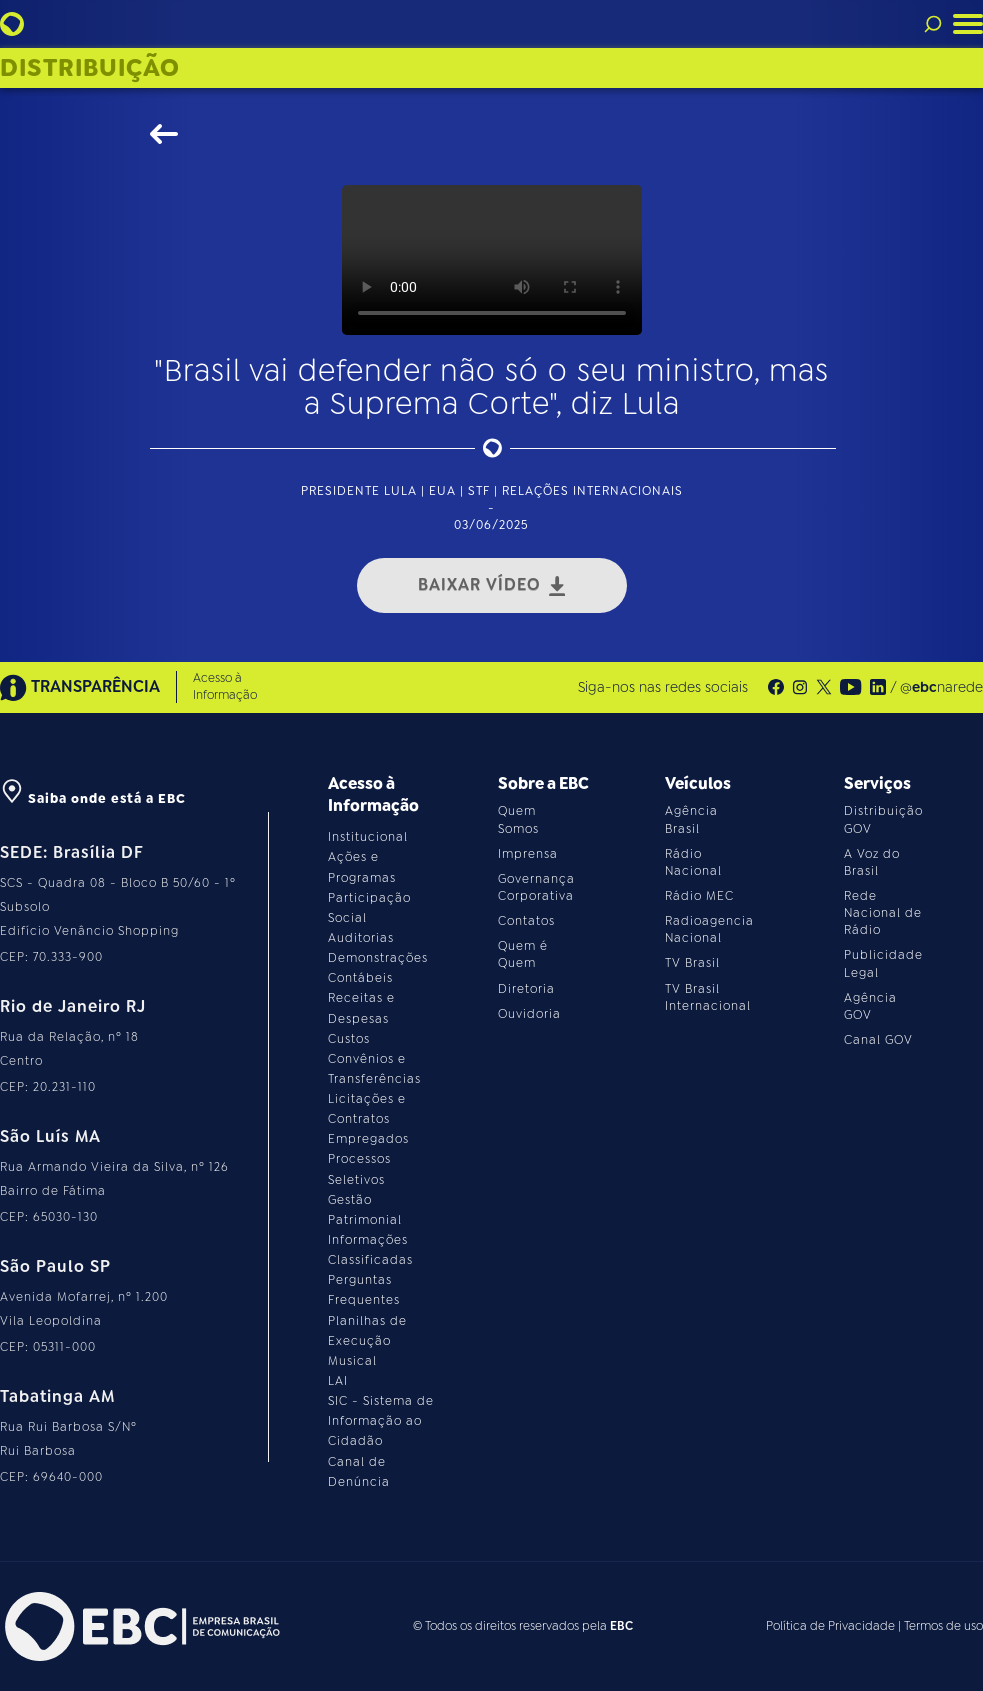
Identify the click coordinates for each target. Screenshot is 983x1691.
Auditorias (361, 938)
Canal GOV (878, 1040)
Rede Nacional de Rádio (883, 913)
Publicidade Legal (883, 963)
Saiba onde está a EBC (93, 798)
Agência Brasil (691, 819)
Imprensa (528, 854)
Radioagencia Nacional (709, 929)
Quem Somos (518, 819)
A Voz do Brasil (872, 862)
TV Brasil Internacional (708, 997)
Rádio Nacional (693, 862)
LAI (338, 1381)
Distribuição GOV (883, 819)
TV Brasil (692, 963)
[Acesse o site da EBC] (140, 1626)
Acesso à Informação (225, 686)
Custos (349, 1039)
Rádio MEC (699, 896)
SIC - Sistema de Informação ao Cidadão (381, 1421)
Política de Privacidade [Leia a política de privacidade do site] (830, 1626)
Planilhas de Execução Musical (367, 1341)
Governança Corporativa (536, 887)
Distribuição (90, 68)
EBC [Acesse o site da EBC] (621, 1626)
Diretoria (526, 989)
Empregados (368, 1139)
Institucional (368, 837)
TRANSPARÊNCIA (80, 687)
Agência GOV (870, 1006)
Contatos (526, 921)
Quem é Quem (523, 954)
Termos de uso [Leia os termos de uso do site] (943, 1626)
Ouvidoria (529, 1014)
